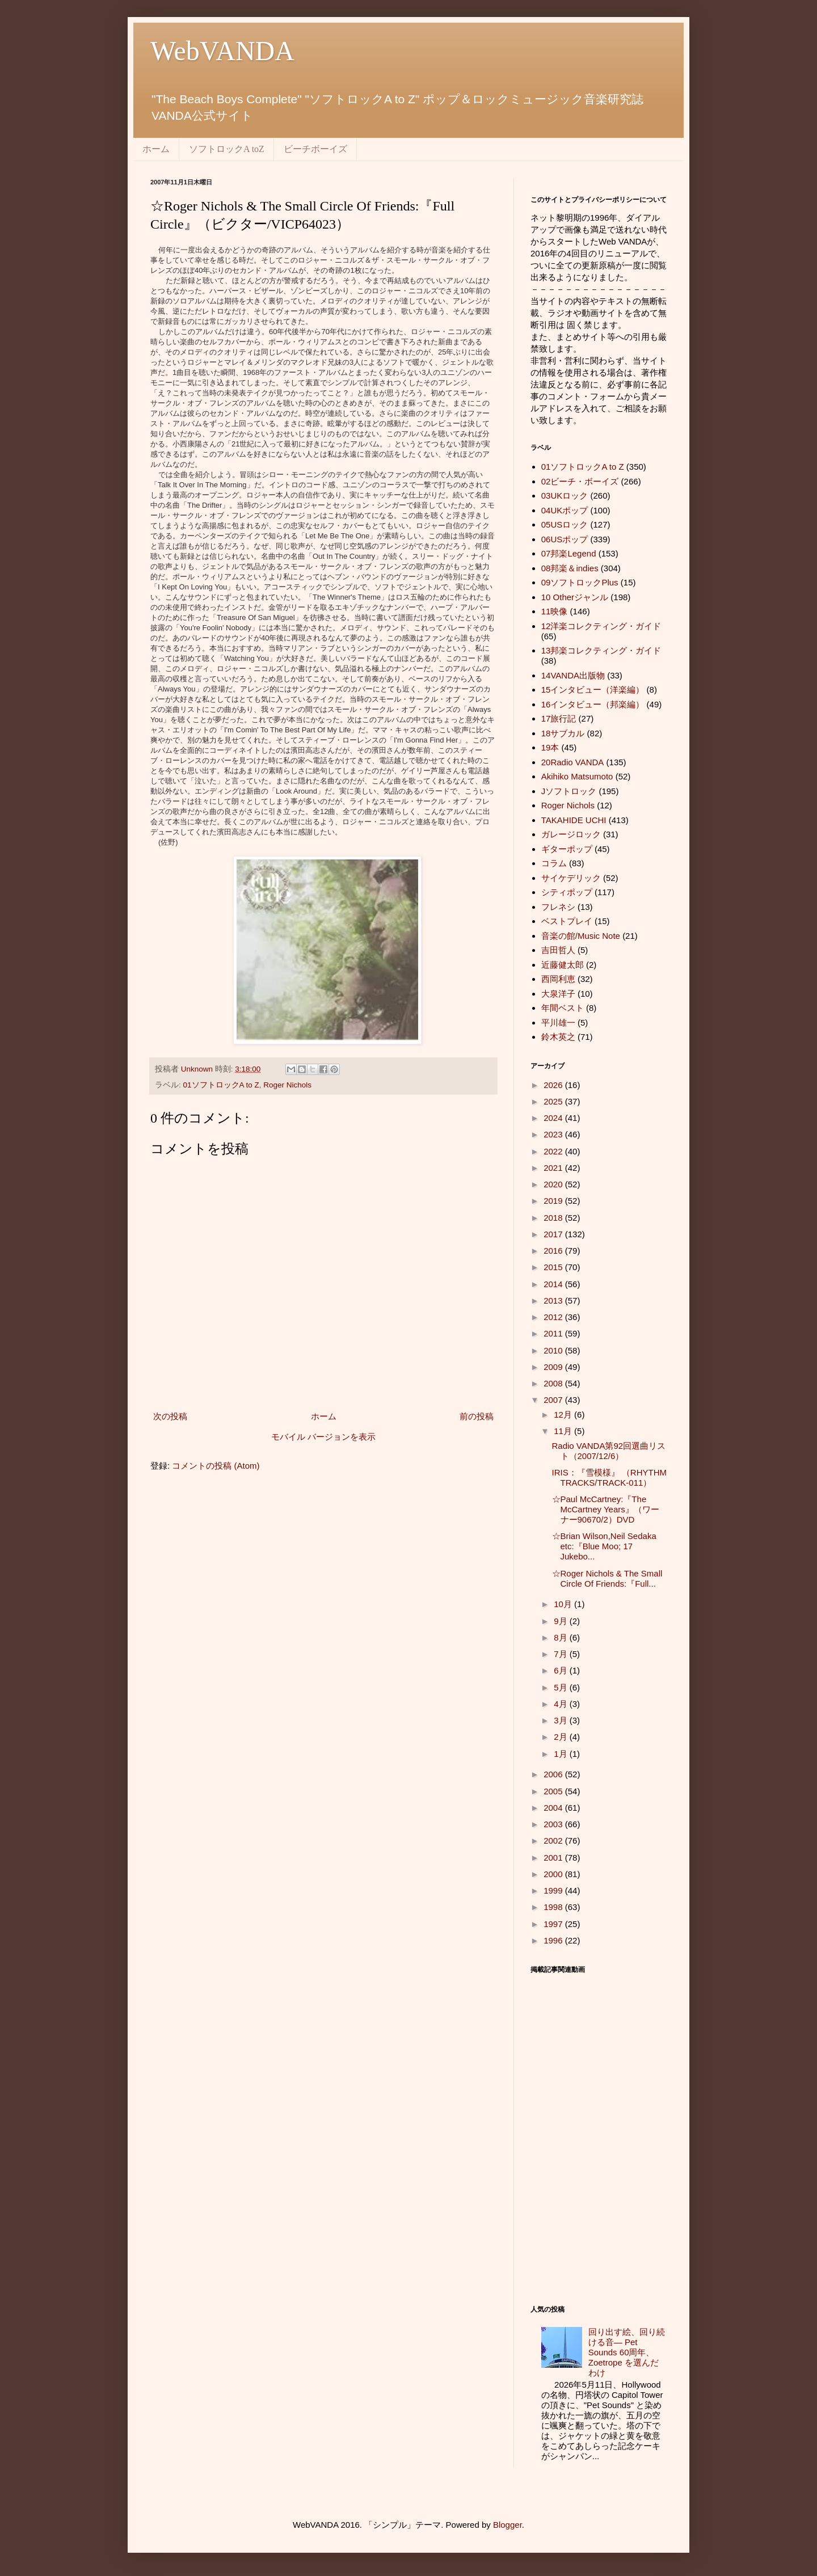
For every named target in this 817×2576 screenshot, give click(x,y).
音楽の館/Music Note (580, 936)
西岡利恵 (558, 979)
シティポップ (566, 892)
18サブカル (563, 733)
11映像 (554, 611)
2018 (554, 1217)
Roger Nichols (287, 1085)
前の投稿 (477, 1416)
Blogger (507, 2524)
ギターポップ (566, 849)
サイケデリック (571, 878)
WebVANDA (222, 51)
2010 (554, 1350)
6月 (562, 1670)
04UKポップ (564, 510)
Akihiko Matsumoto (577, 776)
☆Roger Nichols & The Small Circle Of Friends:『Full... (607, 1578)
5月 (562, 1687)
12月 (564, 1414)
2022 (554, 1151)
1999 (554, 1890)
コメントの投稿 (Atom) (215, 1465)
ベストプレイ (566, 921)
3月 (562, 1720)
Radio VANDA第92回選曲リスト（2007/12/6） (609, 1451)
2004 (554, 1807)
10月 (564, 1604)
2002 (554, 1840)
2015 (554, 1267)
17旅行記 (558, 718)
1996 (554, 1940)
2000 (554, 1874)
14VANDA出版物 (573, 675)
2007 (554, 1400)
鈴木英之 (558, 1037)
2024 (554, 1118)
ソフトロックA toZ (226, 149)
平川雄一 (558, 1022)
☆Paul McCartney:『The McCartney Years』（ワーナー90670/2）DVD (605, 1509)
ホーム (156, 149)
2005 (554, 1791)
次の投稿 (170, 1416)
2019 (554, 1200)
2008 (554, 1383)
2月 (562, 1737)
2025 (554, 1101)
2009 (554, 1367)
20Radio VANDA (572, 762)
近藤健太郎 (562, 964)
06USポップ (564, 539)
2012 (554, 1317)
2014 (554, 1284)
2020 (554, 1184)
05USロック (564, 524)
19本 (550, 747)
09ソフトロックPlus (579, 582)
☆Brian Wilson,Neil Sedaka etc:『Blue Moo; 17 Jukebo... (604, 1546)
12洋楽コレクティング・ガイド (601, 626)
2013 (554, 1300)
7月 (562, 1654)
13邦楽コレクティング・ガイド (601, 650)
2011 (554, 1333)
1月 (562, 1754)
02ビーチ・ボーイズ (580, 481)
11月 (564, 1431)
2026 (554, 1085)
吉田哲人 (558, 950)
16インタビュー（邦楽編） (593, 704)
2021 (554, 1168)
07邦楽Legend (568, 553)
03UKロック (564, 495)
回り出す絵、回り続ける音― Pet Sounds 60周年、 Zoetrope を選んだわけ (626, 2352)
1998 (554, 1907)
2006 (554, 1774)
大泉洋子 (558, 993)
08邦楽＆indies (570, 568)
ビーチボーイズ (315, 149)
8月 (562, 1637)
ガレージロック (571, 834)
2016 (554, 1250)
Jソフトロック (569, 791)
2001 (554, 1857)
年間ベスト (562, 1008)
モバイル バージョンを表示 (323, 1436)
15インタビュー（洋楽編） (593, 689)
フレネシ (558, 907)
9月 (562, 1621)
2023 (554, 1134)
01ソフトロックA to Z (221, 1085)
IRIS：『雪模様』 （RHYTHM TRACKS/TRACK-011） (609, 1477)
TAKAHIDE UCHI (574, 820)
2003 (554, 1824)
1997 (554, 1924)
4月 (562, 1704)
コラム (554, 863)
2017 (554, 1234)
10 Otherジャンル (574, 597)
